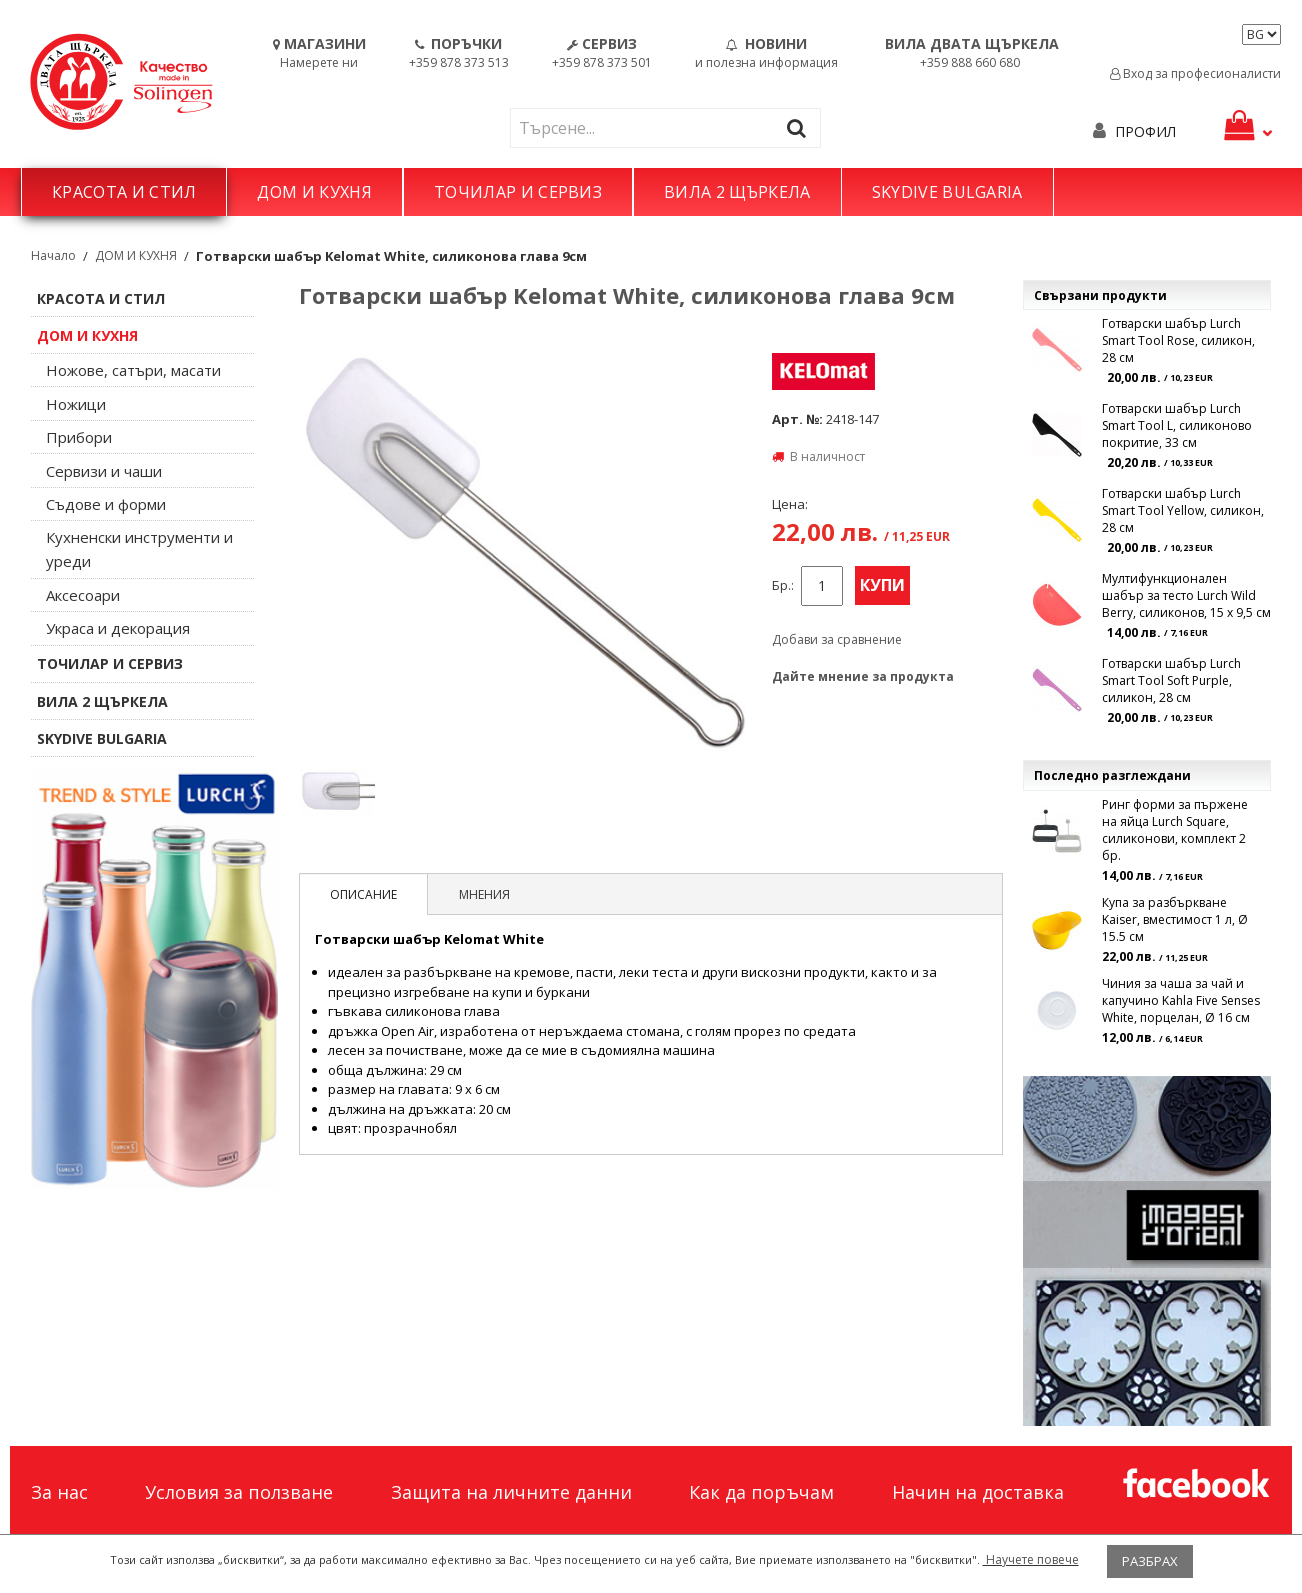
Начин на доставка (978, 1492)
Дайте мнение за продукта (863, 676)
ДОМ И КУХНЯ (314, 192)
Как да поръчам (761, 1492)
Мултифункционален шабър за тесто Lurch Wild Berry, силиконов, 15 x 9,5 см (1186, 595)
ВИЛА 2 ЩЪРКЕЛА (737, 192)
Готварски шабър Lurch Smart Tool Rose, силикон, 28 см (1178, 340)
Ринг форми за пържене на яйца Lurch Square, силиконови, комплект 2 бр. (1175, 830)
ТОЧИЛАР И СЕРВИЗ (518, 192)
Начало (53, 255)
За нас (59, 1492)
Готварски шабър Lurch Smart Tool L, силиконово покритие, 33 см (1177, 425)
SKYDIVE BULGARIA (947, 192)
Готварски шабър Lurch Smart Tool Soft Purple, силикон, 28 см (1171, 680)
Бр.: (783, 585)
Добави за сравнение (837, 639)
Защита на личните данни (511, 1492)
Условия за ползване (239, 1492)
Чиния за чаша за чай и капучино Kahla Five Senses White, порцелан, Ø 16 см (1181, 1000)
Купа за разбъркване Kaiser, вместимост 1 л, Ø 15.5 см (1175, 919)
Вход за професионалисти (1195, 73)
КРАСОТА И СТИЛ (124, 192)
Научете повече (1031, 1559)
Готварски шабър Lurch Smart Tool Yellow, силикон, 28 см (1183, 510)
